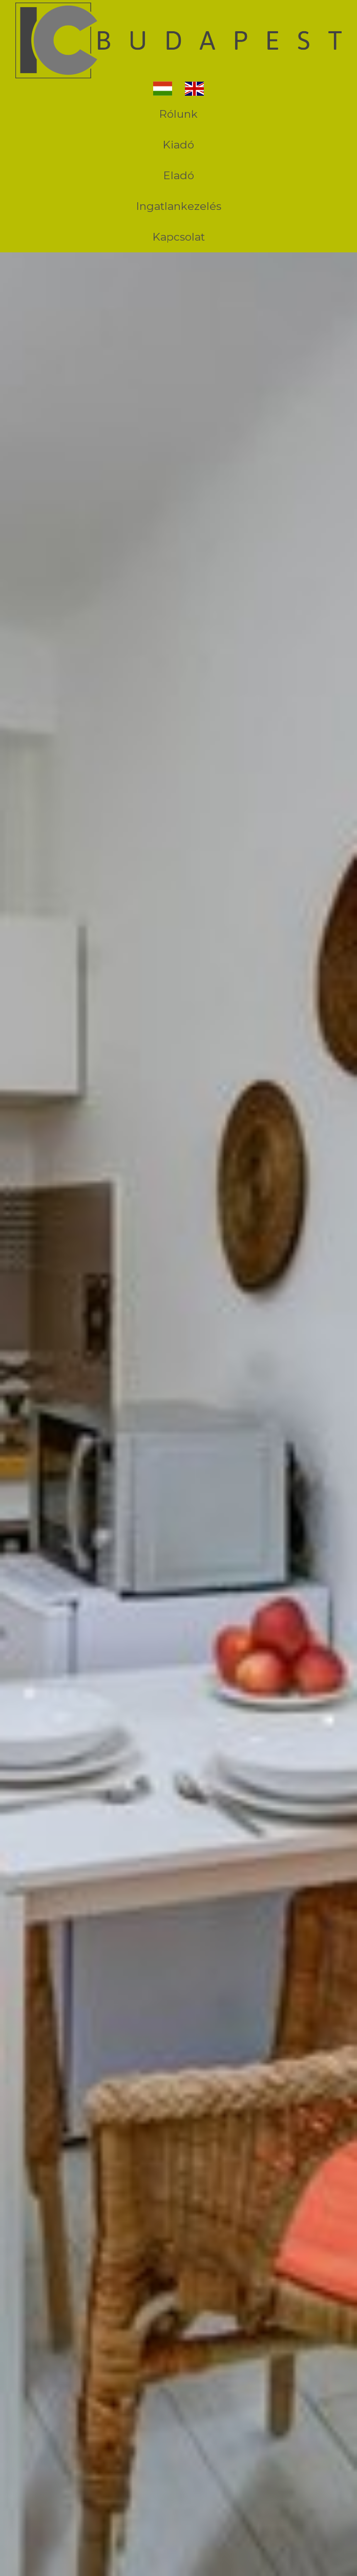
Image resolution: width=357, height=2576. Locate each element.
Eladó (178, 175)
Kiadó (178, 144)
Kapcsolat (179, 236)
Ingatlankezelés (178, 206)
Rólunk (178, 114)
